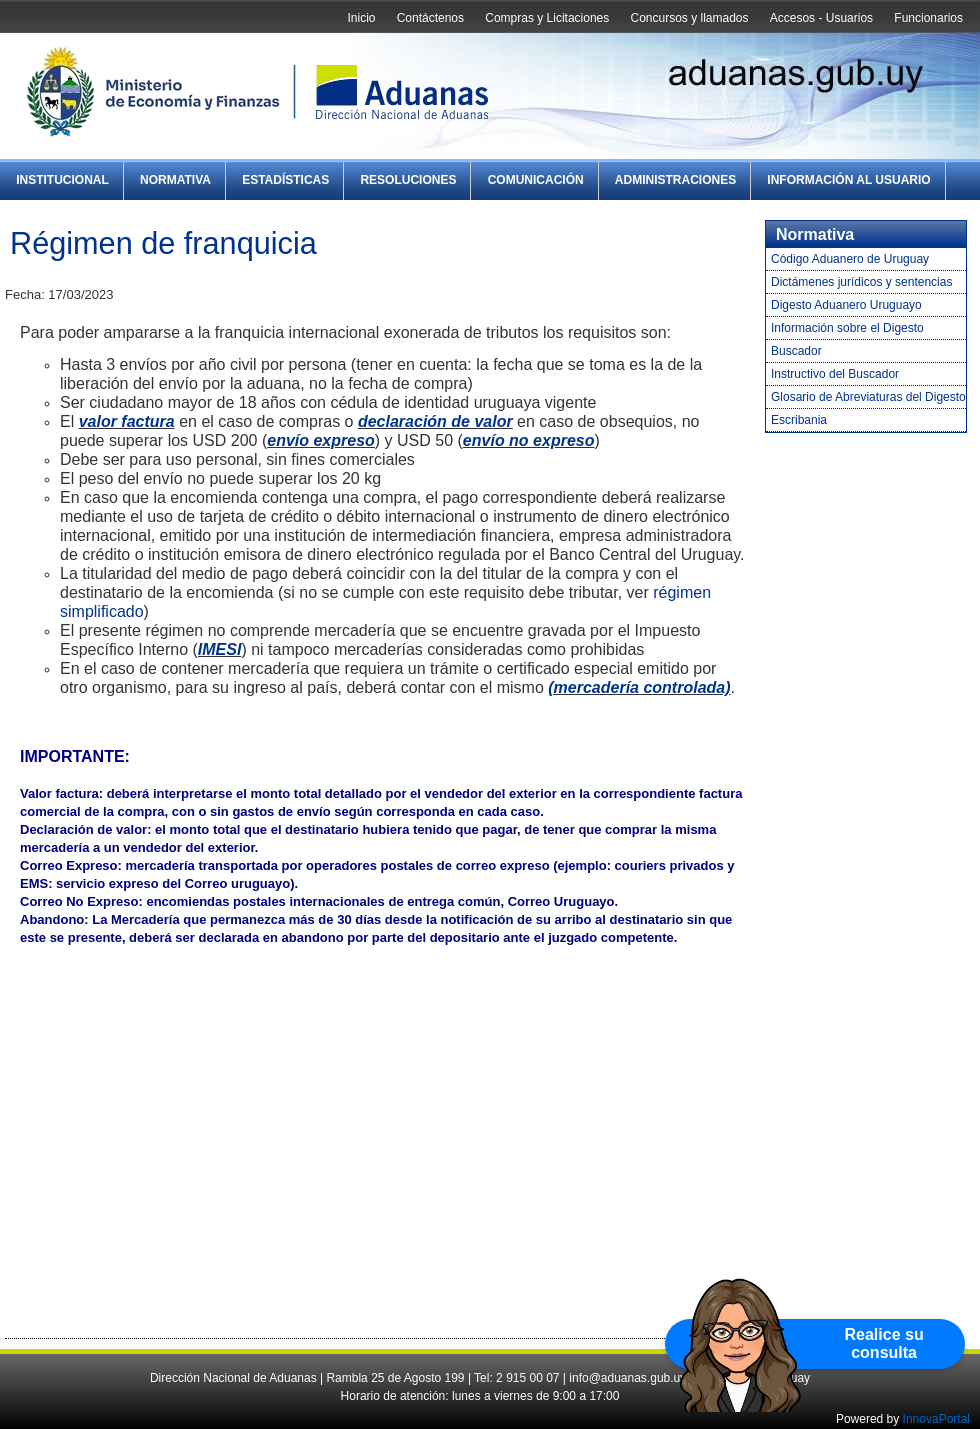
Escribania (799, 420)
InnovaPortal (936, 1419)
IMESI (220, 649)
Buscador (796, 351)
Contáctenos (430, 18)
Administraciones (675, 180)
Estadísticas (285, 180)
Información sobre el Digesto (847, 328)
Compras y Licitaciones (547, 18)
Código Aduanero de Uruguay (850, 259)
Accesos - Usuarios (821, 18)
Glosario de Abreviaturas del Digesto (868, 397)
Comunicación (536, 180)
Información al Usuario (848, 180)
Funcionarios (928, 18)
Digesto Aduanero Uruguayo (846, 305)
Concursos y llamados (689, 18)
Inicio (361, 18)
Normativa (175, 180)
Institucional (62, 180)
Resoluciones (408, 180)
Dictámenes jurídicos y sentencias (861, 282)
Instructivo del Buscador (835, 374)
